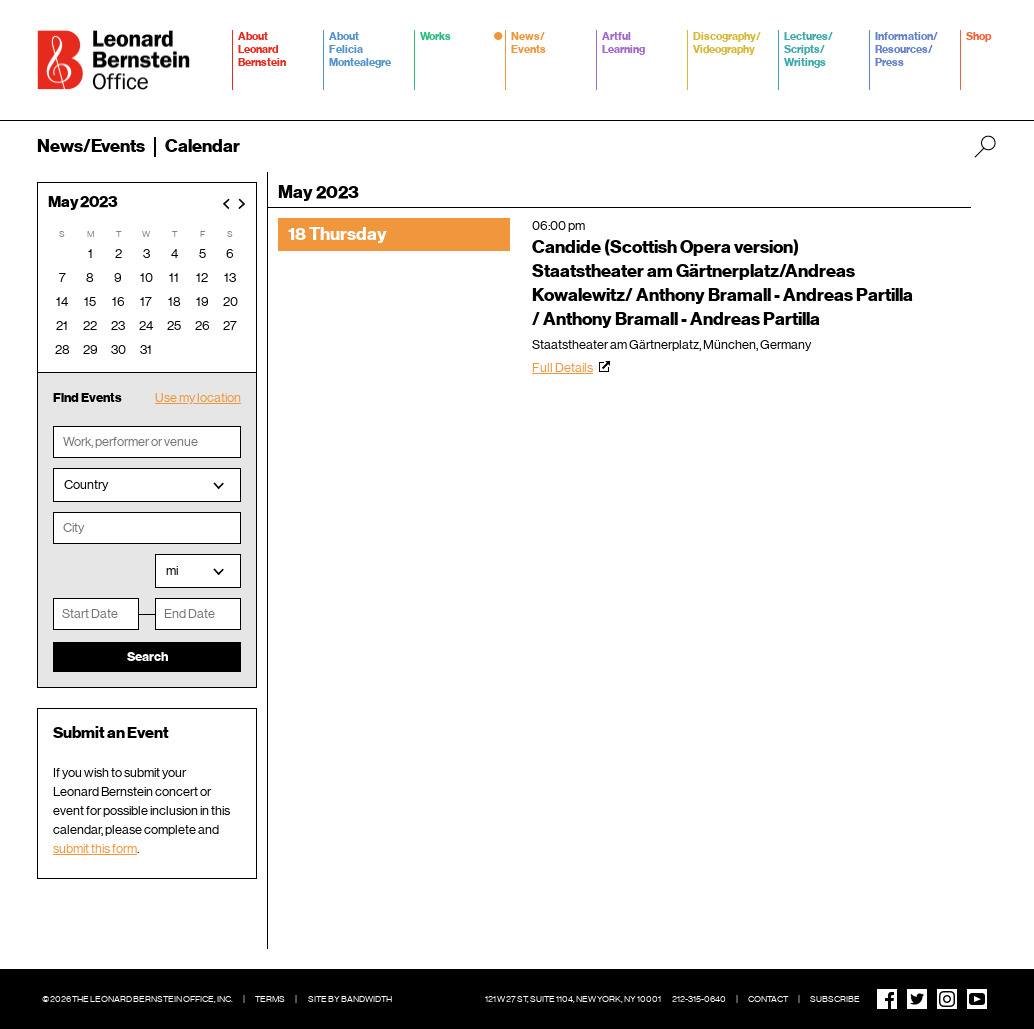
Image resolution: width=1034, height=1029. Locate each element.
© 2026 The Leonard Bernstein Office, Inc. (137, 999)
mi (172, 570)
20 (230, 301)
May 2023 (83, 202)
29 (90, 349)
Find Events (87, 397)
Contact (768, 999)
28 (62, 349)
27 (230, 325)
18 (174, 301)
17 (146, 301)
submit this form (95, 848)
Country (86, 484)
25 (174, 325)
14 (62, 301)
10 (146, 277)
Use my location (198, 397)
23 (118, 325)
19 (202, 301)
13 (230, 277)
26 (202, 325)
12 (202, 277)
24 (146, 325)
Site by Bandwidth (350, 999)
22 (90, 325)
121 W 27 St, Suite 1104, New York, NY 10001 (573, 999)
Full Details (562, 367)
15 (90, 301)
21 (62, 325)
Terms (270, 999)
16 (118, 301)
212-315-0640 (699, 999)
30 (118, 349)
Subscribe (835, 999)
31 (146, 349)
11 (174, 277)
